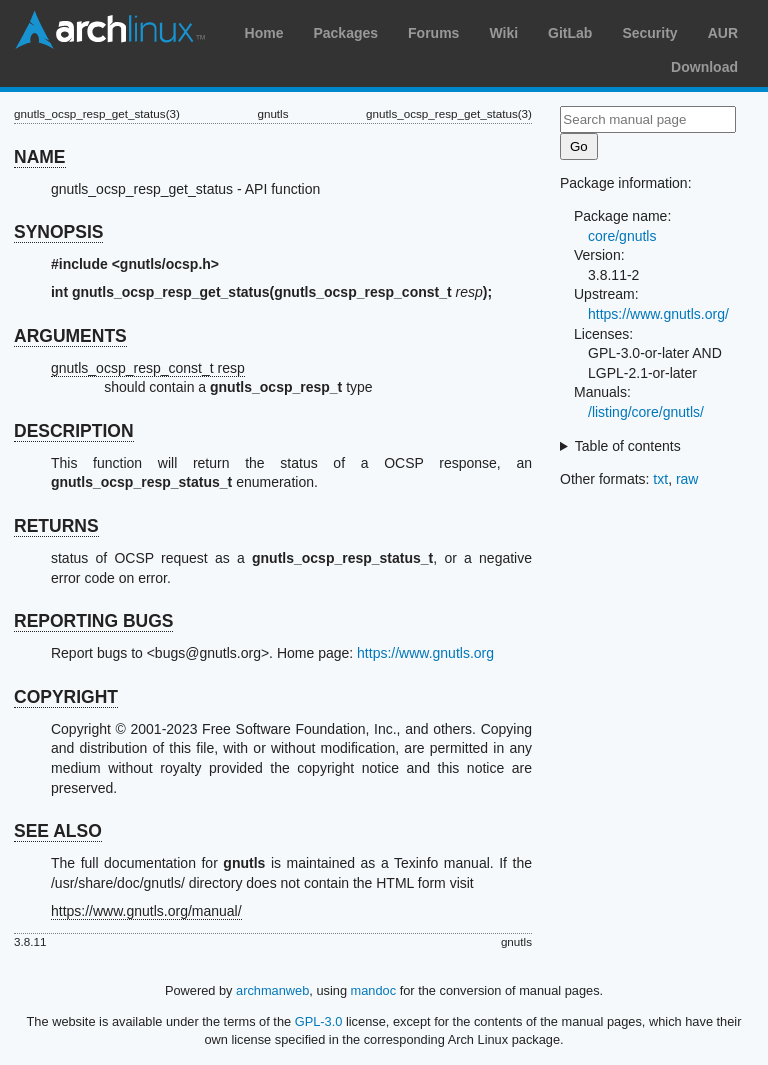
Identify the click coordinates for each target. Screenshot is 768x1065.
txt (660, 479)
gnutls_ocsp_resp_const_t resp (148, 368)
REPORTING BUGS (93, 621)
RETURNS (56, 526)
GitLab (570, 33)
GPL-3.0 (319, 1021)
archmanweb (272, 990)
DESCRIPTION (74, 431)
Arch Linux (110, 30)
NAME (40, 157)
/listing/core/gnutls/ (646, 412)
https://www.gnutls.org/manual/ (146, 911)
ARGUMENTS (70, 336)
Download (704, 67)
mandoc (374, 990)
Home (264, 33)
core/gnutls (622, 236)
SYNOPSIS (58, 232)
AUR (723, 33)
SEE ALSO (58, 831)
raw (687, 479)
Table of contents (628, 446)
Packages (345, 33)
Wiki (503, 33)
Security (649, 33)
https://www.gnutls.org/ (658, 314)
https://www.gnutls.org (425, 653)
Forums (433, 33)
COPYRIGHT (66, 697)
